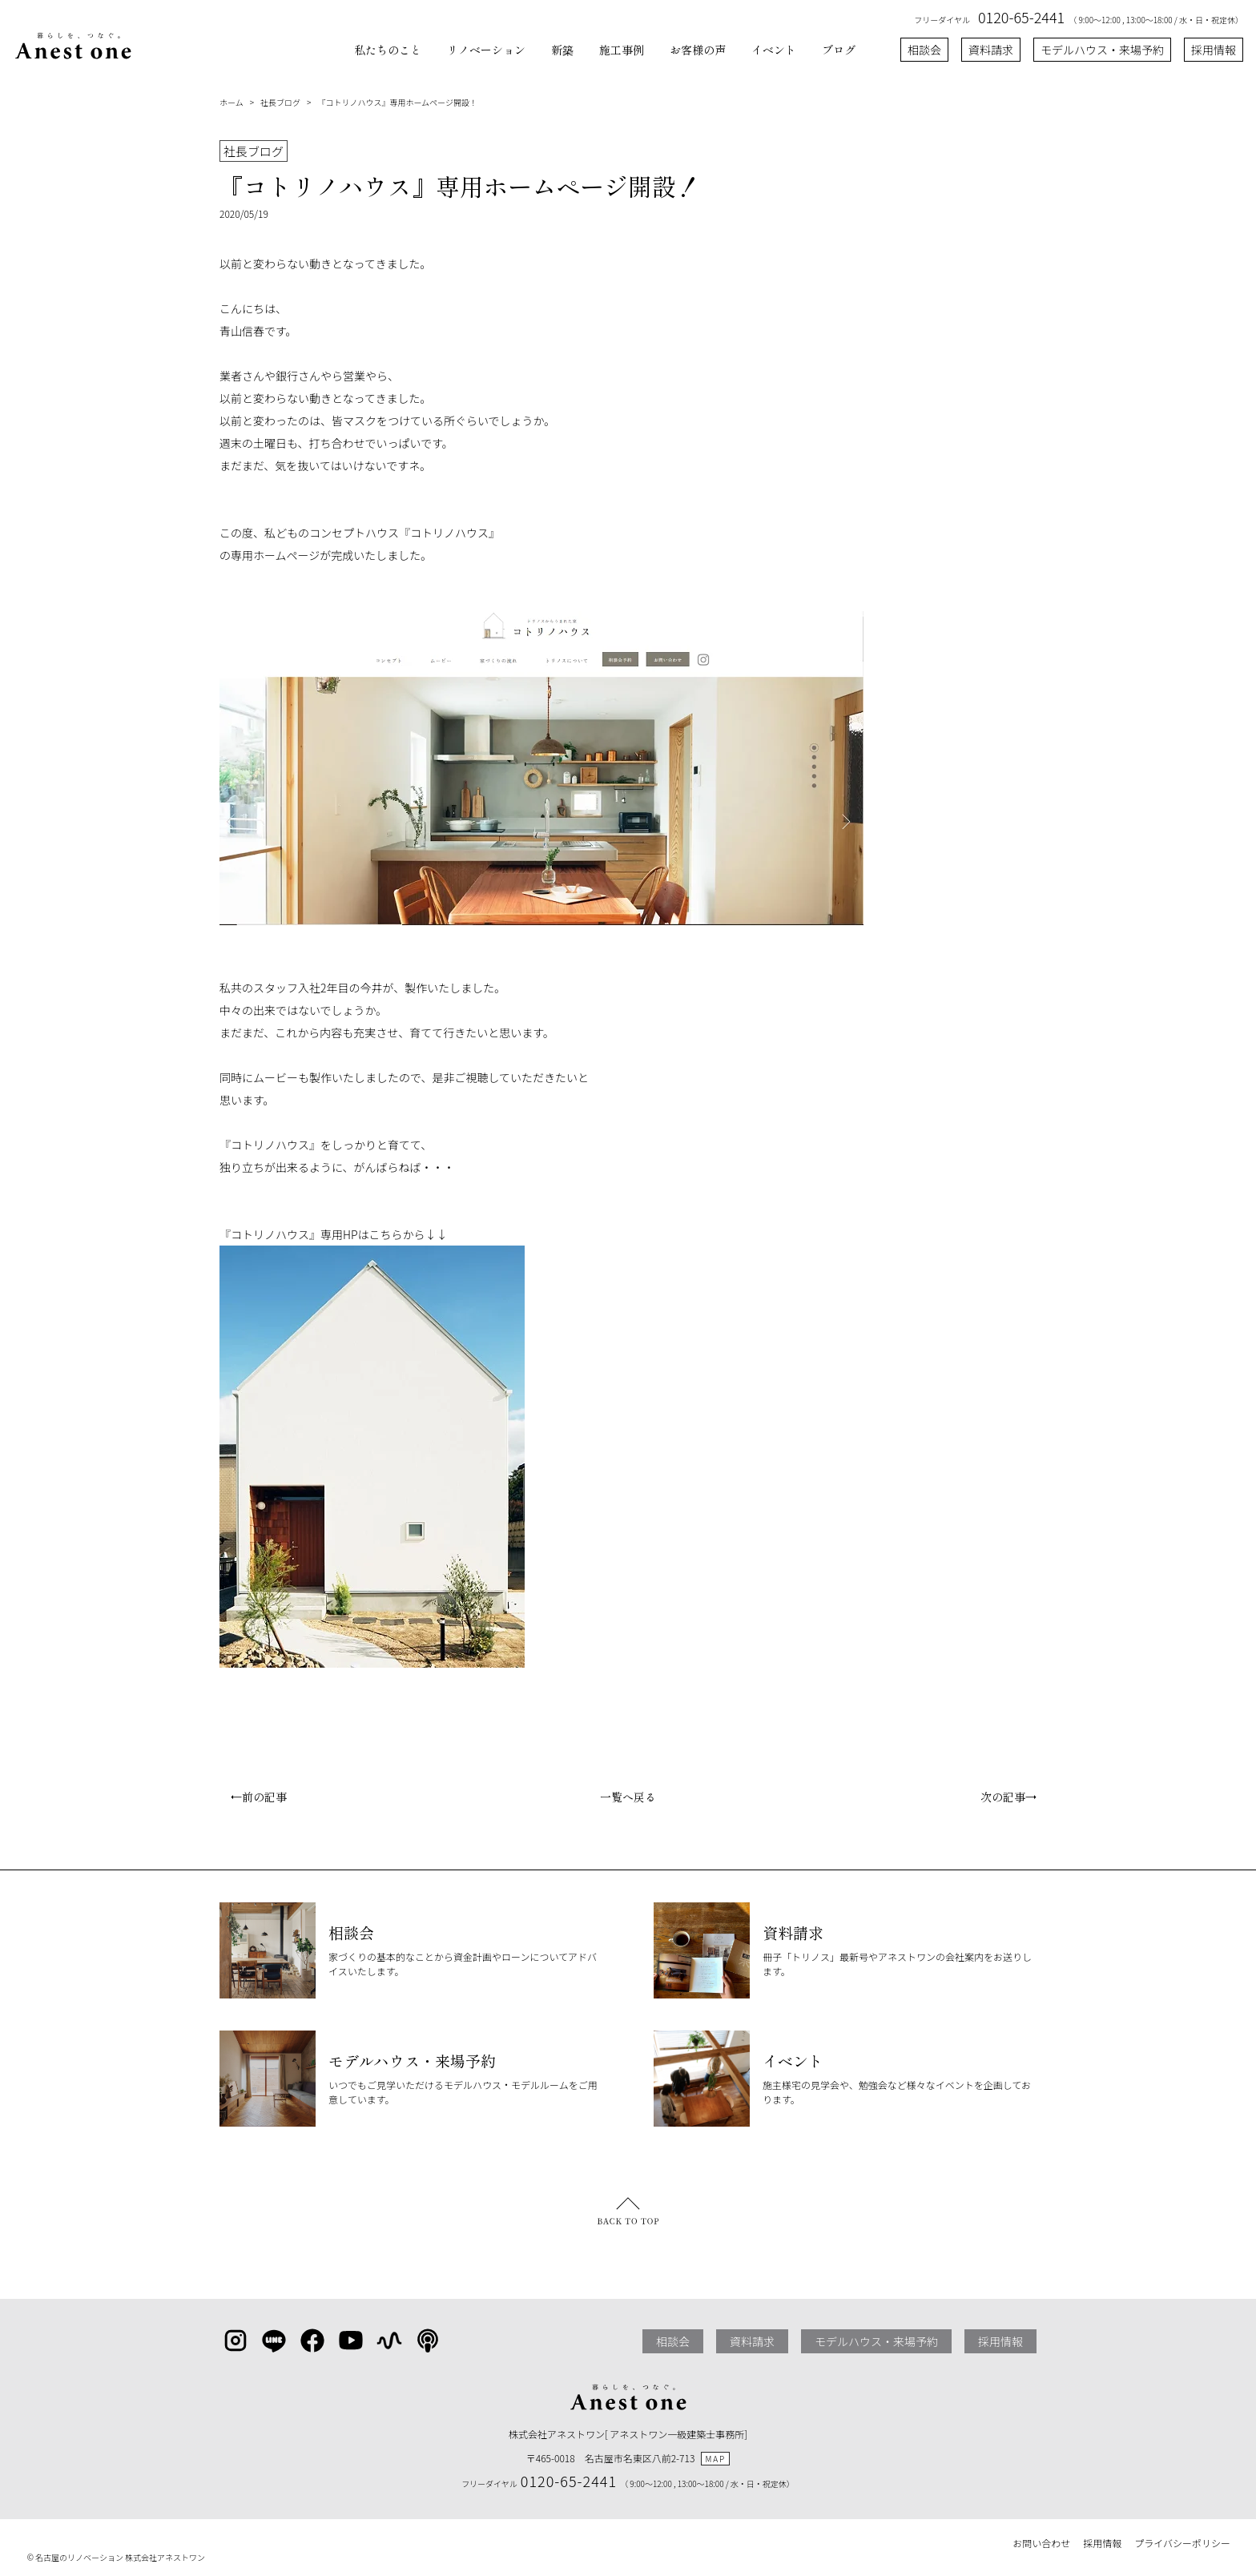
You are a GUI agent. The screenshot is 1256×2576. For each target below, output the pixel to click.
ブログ (838, 50)
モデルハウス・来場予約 (1102, 50)
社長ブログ (280, 102)
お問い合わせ (1041, 2543)
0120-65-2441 (1021, 16)
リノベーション (486, 50)
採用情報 (1213, 50)
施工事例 (621, 50)
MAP (715, 2459)
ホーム (231, 102)
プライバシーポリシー (1182, 2543)
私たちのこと (387, 50)
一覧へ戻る (628, 1797)
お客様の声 (698, 50)
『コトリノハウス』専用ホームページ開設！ (397, 102)
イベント (773, 50)
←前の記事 (253, 1797)
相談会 (924, 50)
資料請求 (990, 50)
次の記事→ (1014, 1797)
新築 (562, 50)
